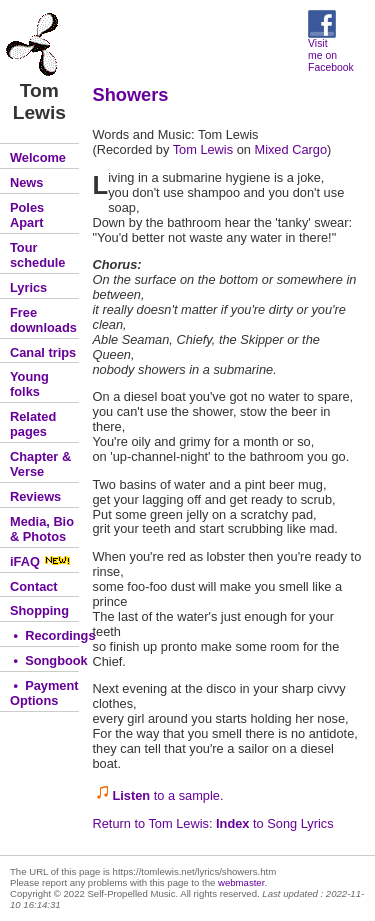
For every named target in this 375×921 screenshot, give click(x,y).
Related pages (33, 424)
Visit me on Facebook (331, 51)
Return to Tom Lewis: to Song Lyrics (213, 823)
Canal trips (43, 352)
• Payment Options (44, 693)
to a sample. (168, 795)
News (26, 182)
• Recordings (44, 635)
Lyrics (28, 287)
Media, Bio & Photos (42, 529)
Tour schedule (37, 255)
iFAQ (40, 561)
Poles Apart (27, 215)
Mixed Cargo (290, 149)
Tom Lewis (203, 149)
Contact (34, 586)
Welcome (38, 157)
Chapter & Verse (40, 464)
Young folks (29, 384)
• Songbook (44, 660)
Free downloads (43, 320)
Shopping (39, 610)
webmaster (241, 882)
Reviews (35, 496)
